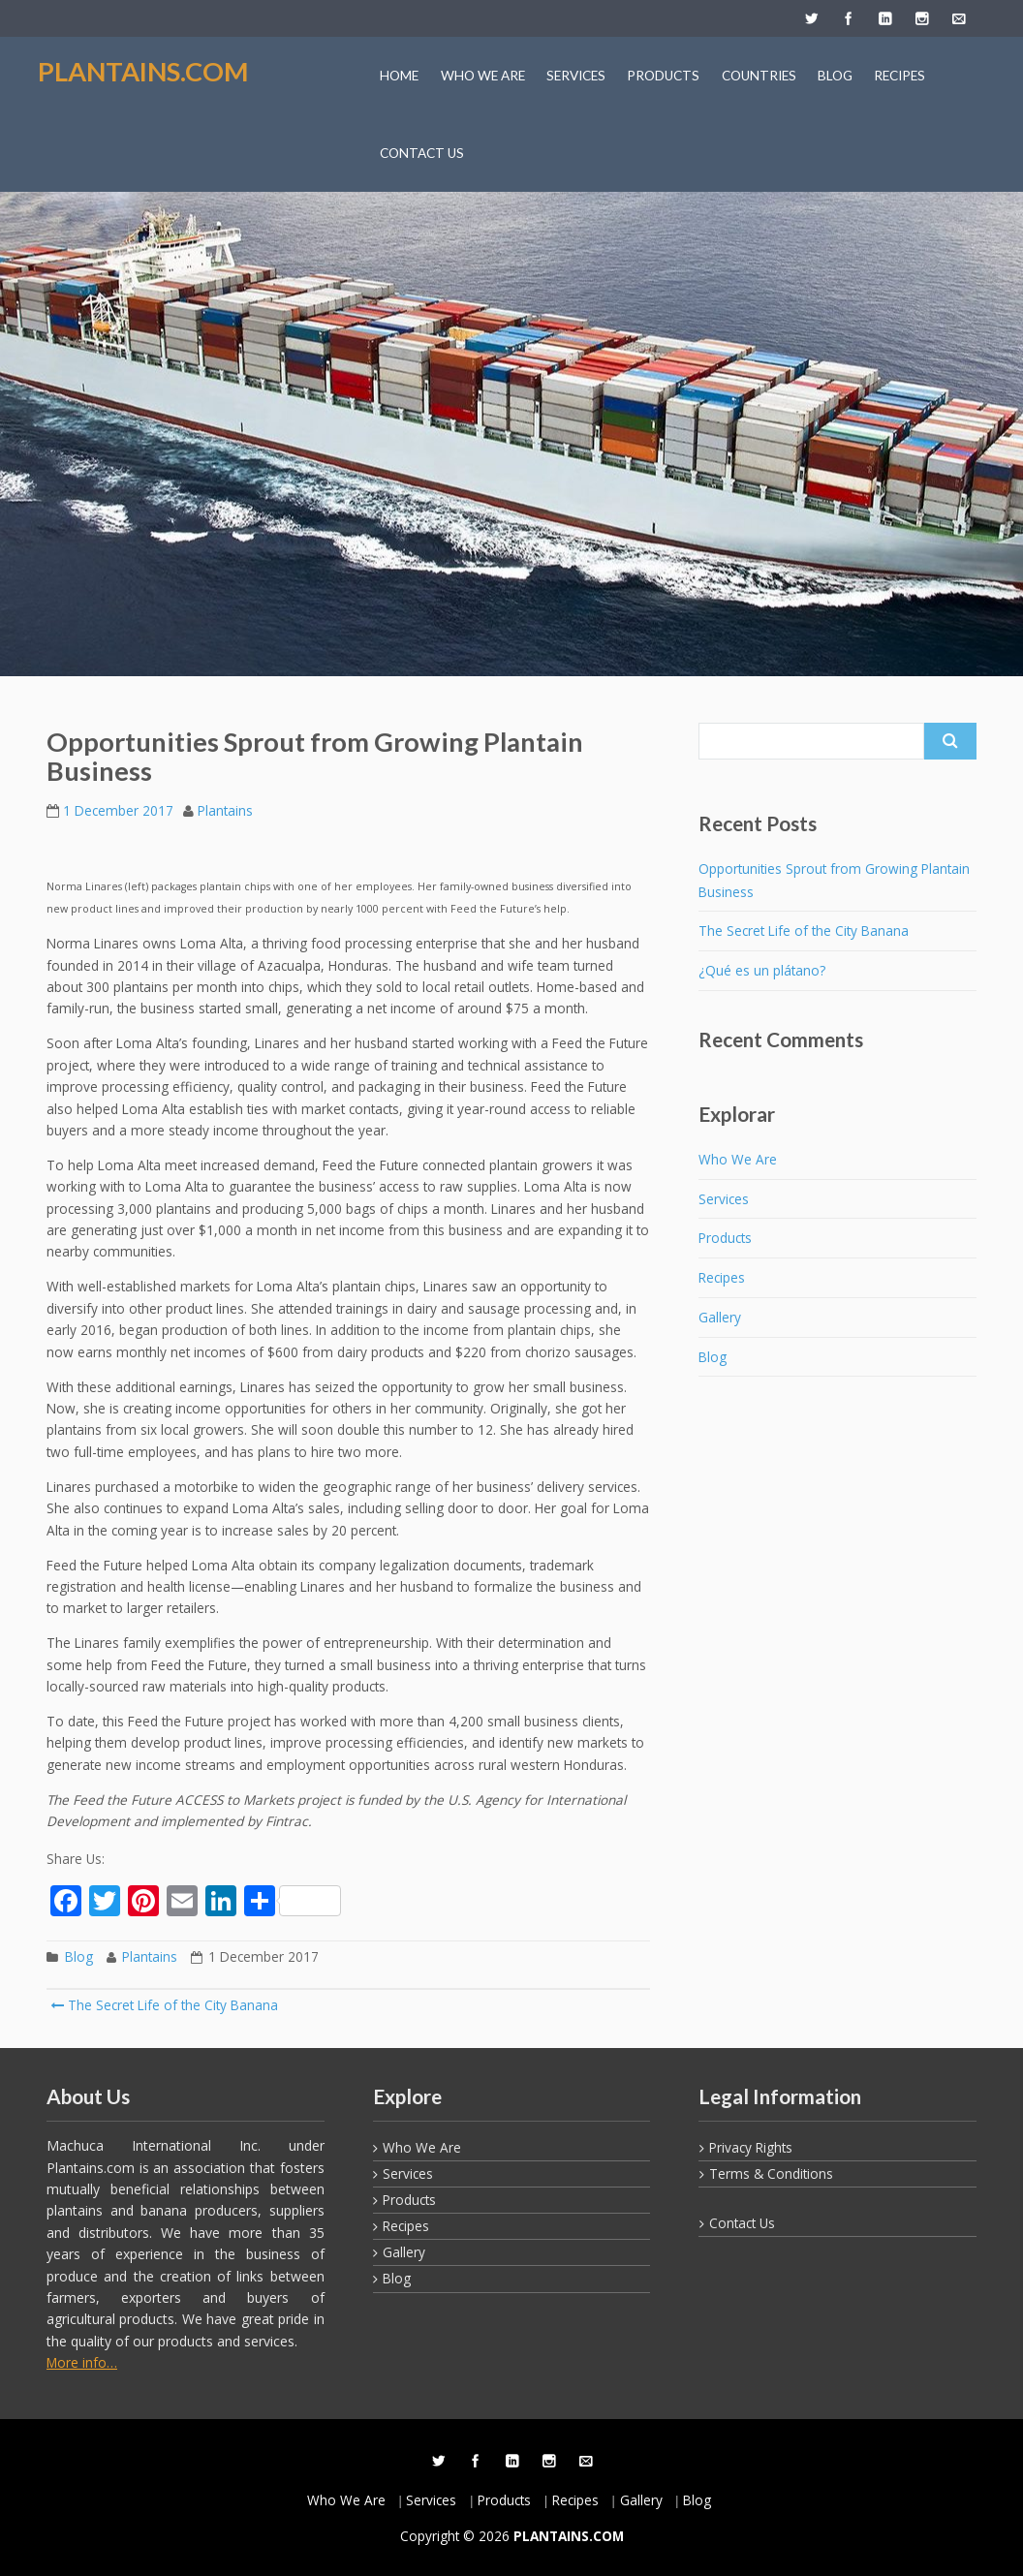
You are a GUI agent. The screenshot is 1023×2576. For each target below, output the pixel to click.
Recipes (721, 1277)
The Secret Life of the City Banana (164, 2005)
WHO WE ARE (483, 75)
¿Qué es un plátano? (761, 970)
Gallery (719, 1317)
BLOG (835, 75)
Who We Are (737, 1159)
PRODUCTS (663, 75)
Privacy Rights (750, 2147)
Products (725, 1237)
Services (723, 1199)
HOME (399, 75)
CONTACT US (422, 153)
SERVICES (575, 75)
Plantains (225, 810)
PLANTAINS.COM (143, 71)
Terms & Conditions (771, 2173)
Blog (79, 1956)
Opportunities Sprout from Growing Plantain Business (834, 880)
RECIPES (899, 75)
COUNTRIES (759, 75)
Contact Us (742, 2223)
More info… (81, 2362)
